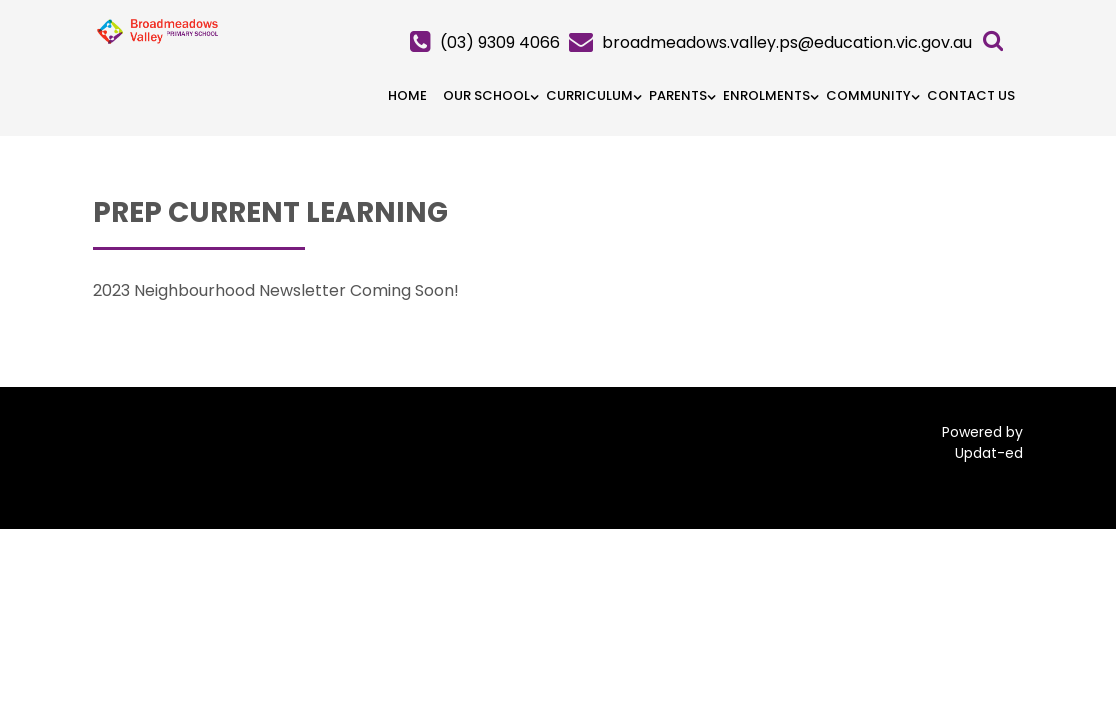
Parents (678, 95)
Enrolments (766, 95)
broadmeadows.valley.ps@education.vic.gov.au (787, 42)
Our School (486, 95)
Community (868, 95)
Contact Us (971, 95)
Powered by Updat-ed (982, 442)
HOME (407, 95)
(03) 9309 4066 (500, 42)
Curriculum (589, 95)
